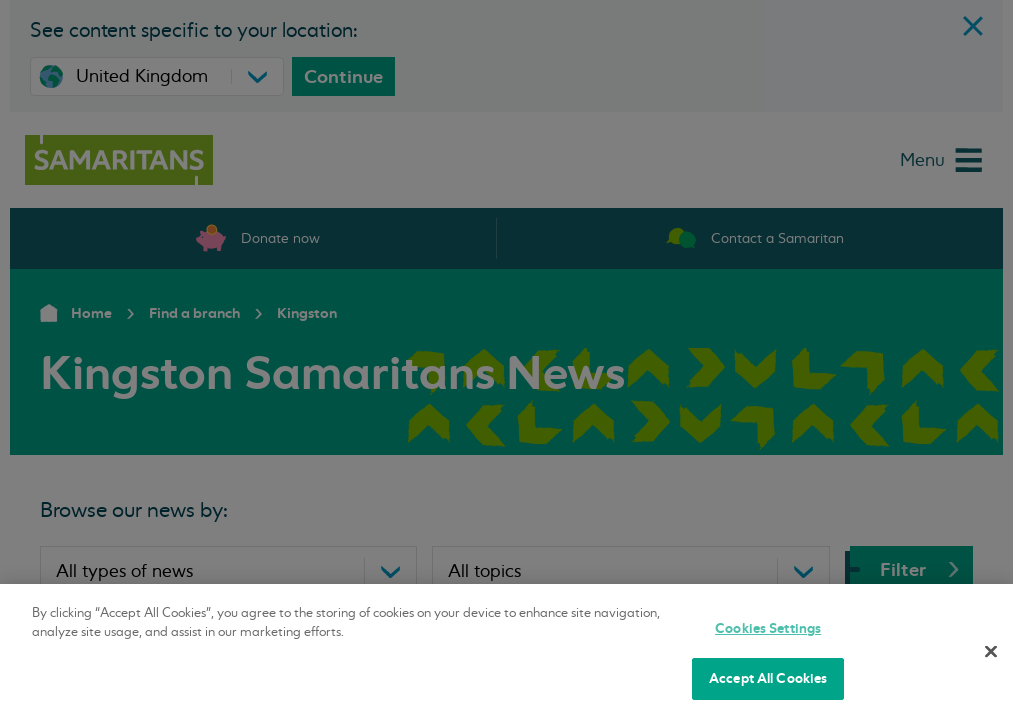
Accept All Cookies (768, 678)
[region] (506, 652)
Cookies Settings (768, 628)
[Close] (991, 651)
